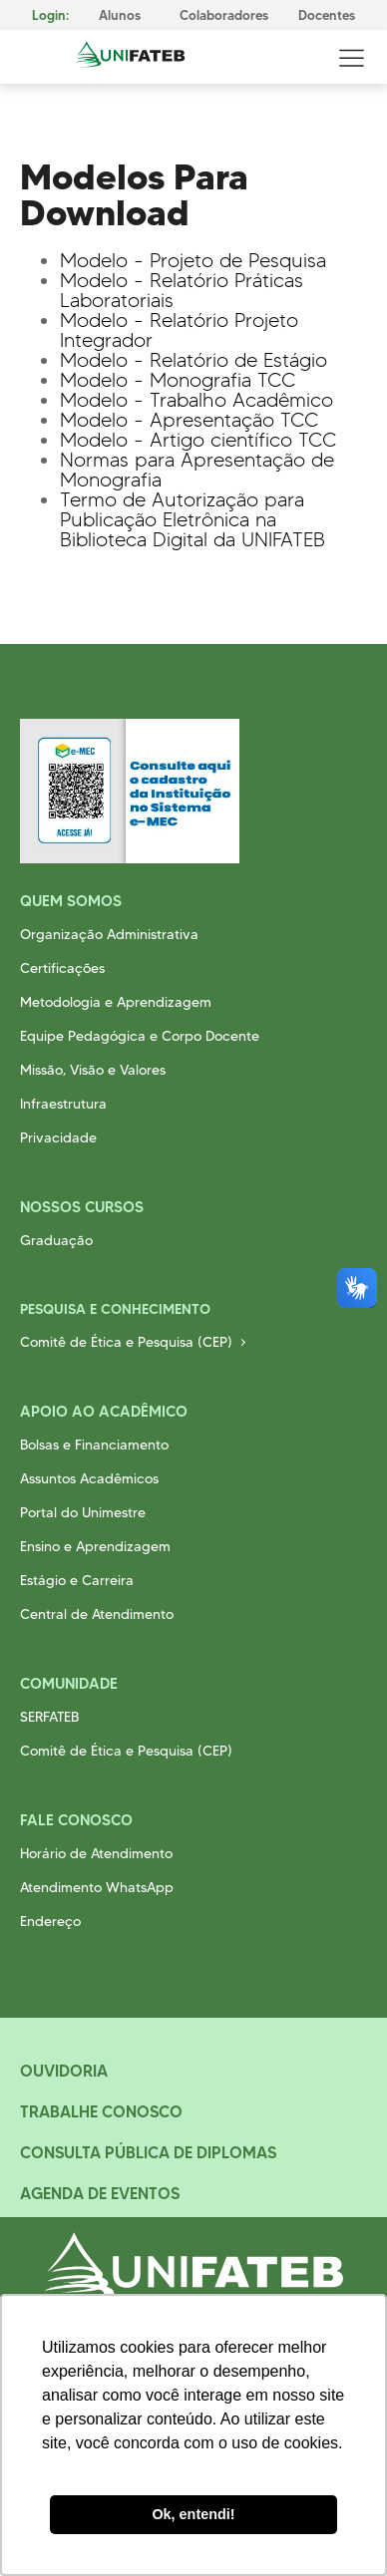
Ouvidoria (64, 2071)
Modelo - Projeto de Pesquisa (193, 260)
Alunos (120, 15)
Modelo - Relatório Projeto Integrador (179, 330)
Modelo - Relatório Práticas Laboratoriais (181, 290)
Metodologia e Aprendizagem (115, 1002)
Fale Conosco (76, 1819)
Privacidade (58, 1137)
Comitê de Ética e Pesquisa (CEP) (126, 1342)
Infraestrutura (63, 1104)
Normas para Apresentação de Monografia (197, 469)
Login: (50, 15)
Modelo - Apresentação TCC (189, 420)
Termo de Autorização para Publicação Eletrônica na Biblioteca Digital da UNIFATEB (192, 519)
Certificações (62, 968)
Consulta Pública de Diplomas (148, 2152)
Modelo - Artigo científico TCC (198, 440)
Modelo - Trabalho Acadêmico (196, 400)
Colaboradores (224, 15)
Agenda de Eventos (100, 2193)
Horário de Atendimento (96, 1853)
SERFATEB (49, 1717)
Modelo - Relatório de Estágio (193, 360)
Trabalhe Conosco (101, 2111)
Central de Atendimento (97, 1614)
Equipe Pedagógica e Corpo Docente (139, 1036)
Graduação (56, 1240)
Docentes (326, 15)
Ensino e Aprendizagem (95, 1546)
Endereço (50, 1921)
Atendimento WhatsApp (97, 1887)
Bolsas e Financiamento (94, 1444)
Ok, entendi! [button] (193, 2514)
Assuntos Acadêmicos (89, 1478)
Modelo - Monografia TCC (177, 380)
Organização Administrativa (109, 934)
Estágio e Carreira (77, 1580)
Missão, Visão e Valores (93, 1070)
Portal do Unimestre (83, 1512)
